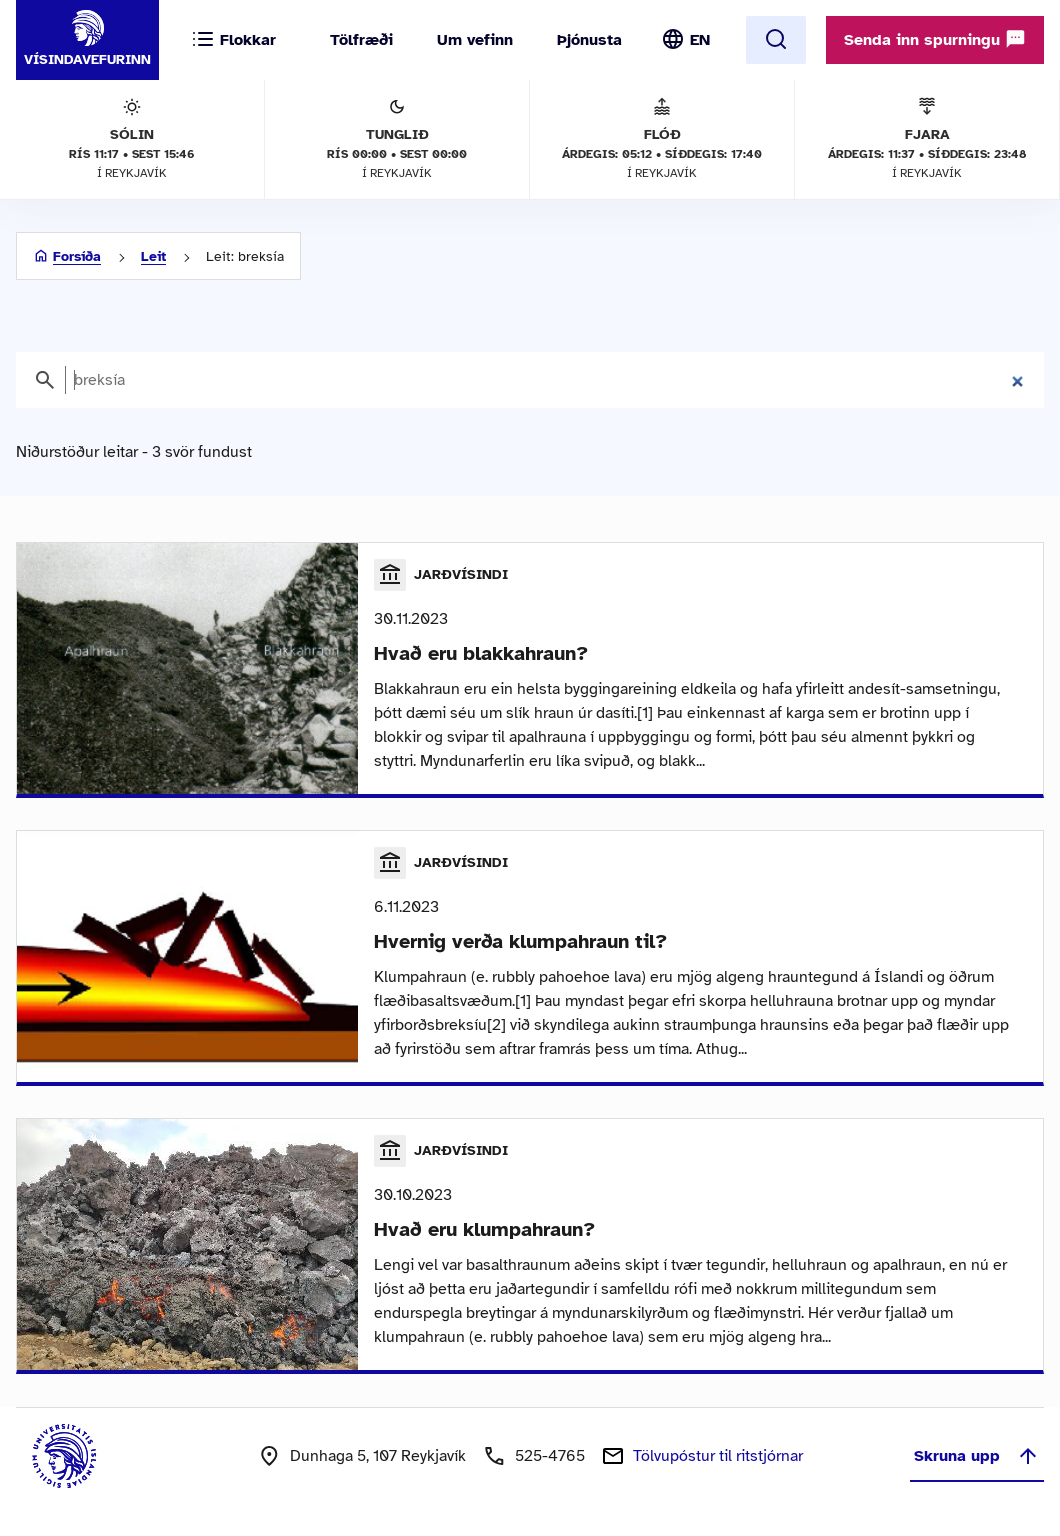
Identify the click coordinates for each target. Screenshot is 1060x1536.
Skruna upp (977, 1456)
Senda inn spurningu (935, 39)
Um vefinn (475, 40)
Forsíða (77, 256)
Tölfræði (361, 40)
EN (700, 40)
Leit (153, 256)
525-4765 (550, 1456)
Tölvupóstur (718, 1456)
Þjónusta (589, 40)
